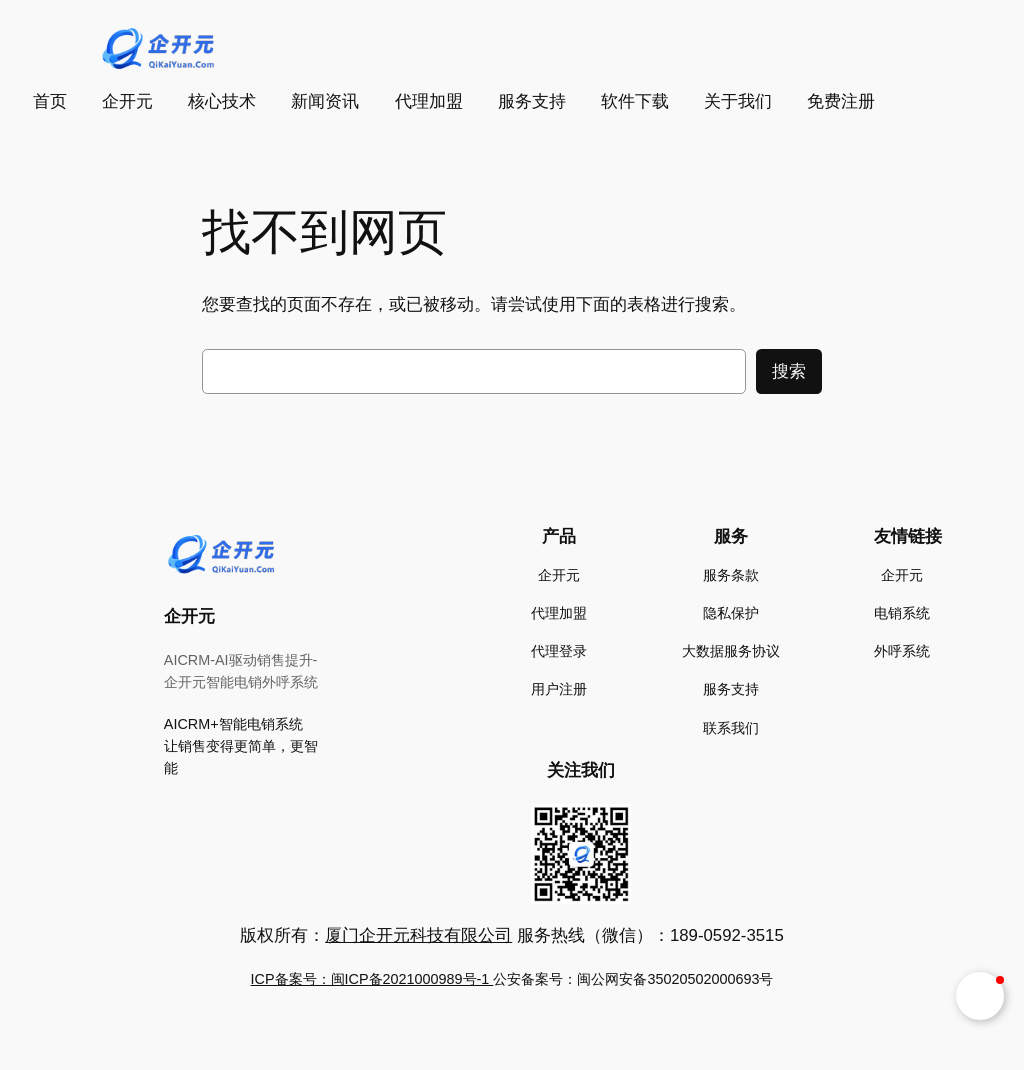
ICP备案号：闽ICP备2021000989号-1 (372, 979)
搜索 (789, 371)
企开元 (189, 616)
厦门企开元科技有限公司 (418, 935)
